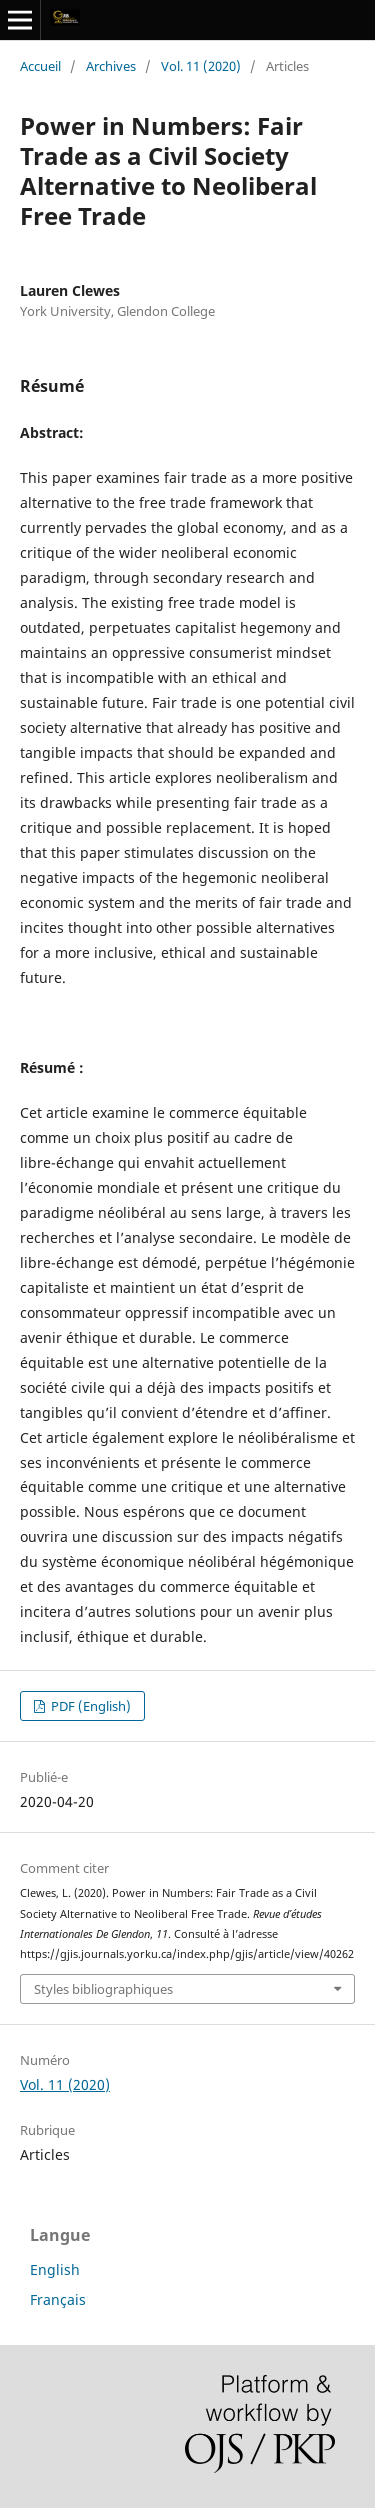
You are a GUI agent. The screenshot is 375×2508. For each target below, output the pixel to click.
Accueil (40, 66)
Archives (111, 66)
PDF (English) (89, 1706)
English (55, 2269)
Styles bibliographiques (103, 1989)
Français (58, 2299)
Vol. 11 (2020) (201, 66)
